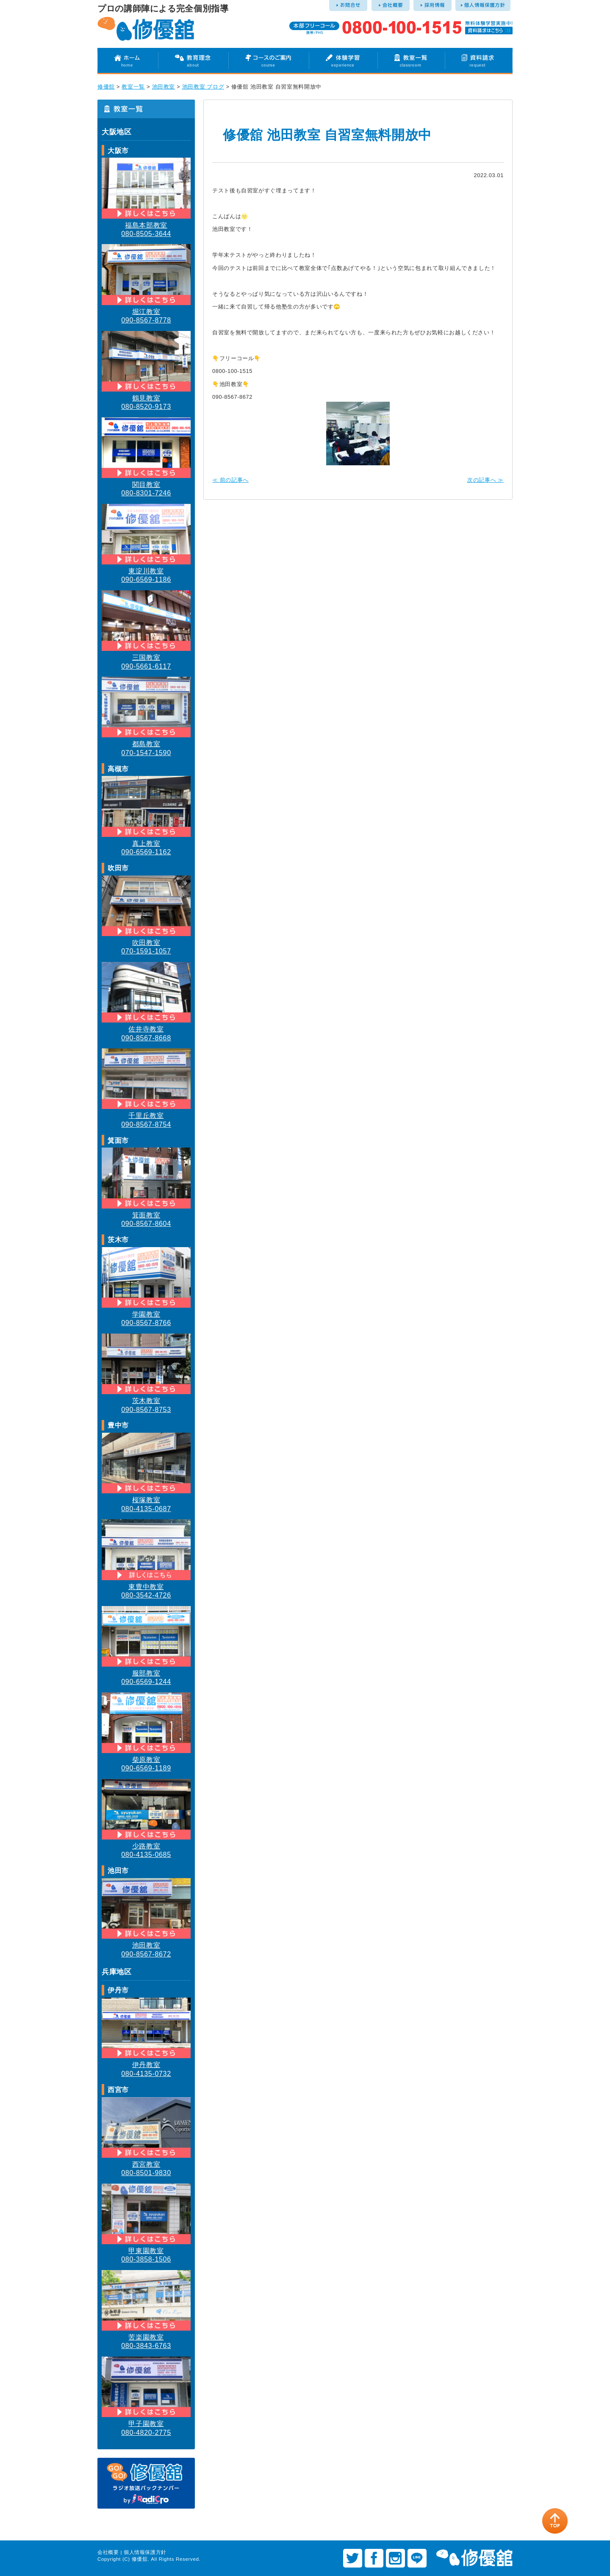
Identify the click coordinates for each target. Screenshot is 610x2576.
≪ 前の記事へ (230, 480)
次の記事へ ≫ (485, 480)
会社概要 (108, 2552)
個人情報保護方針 (145, 2552)
